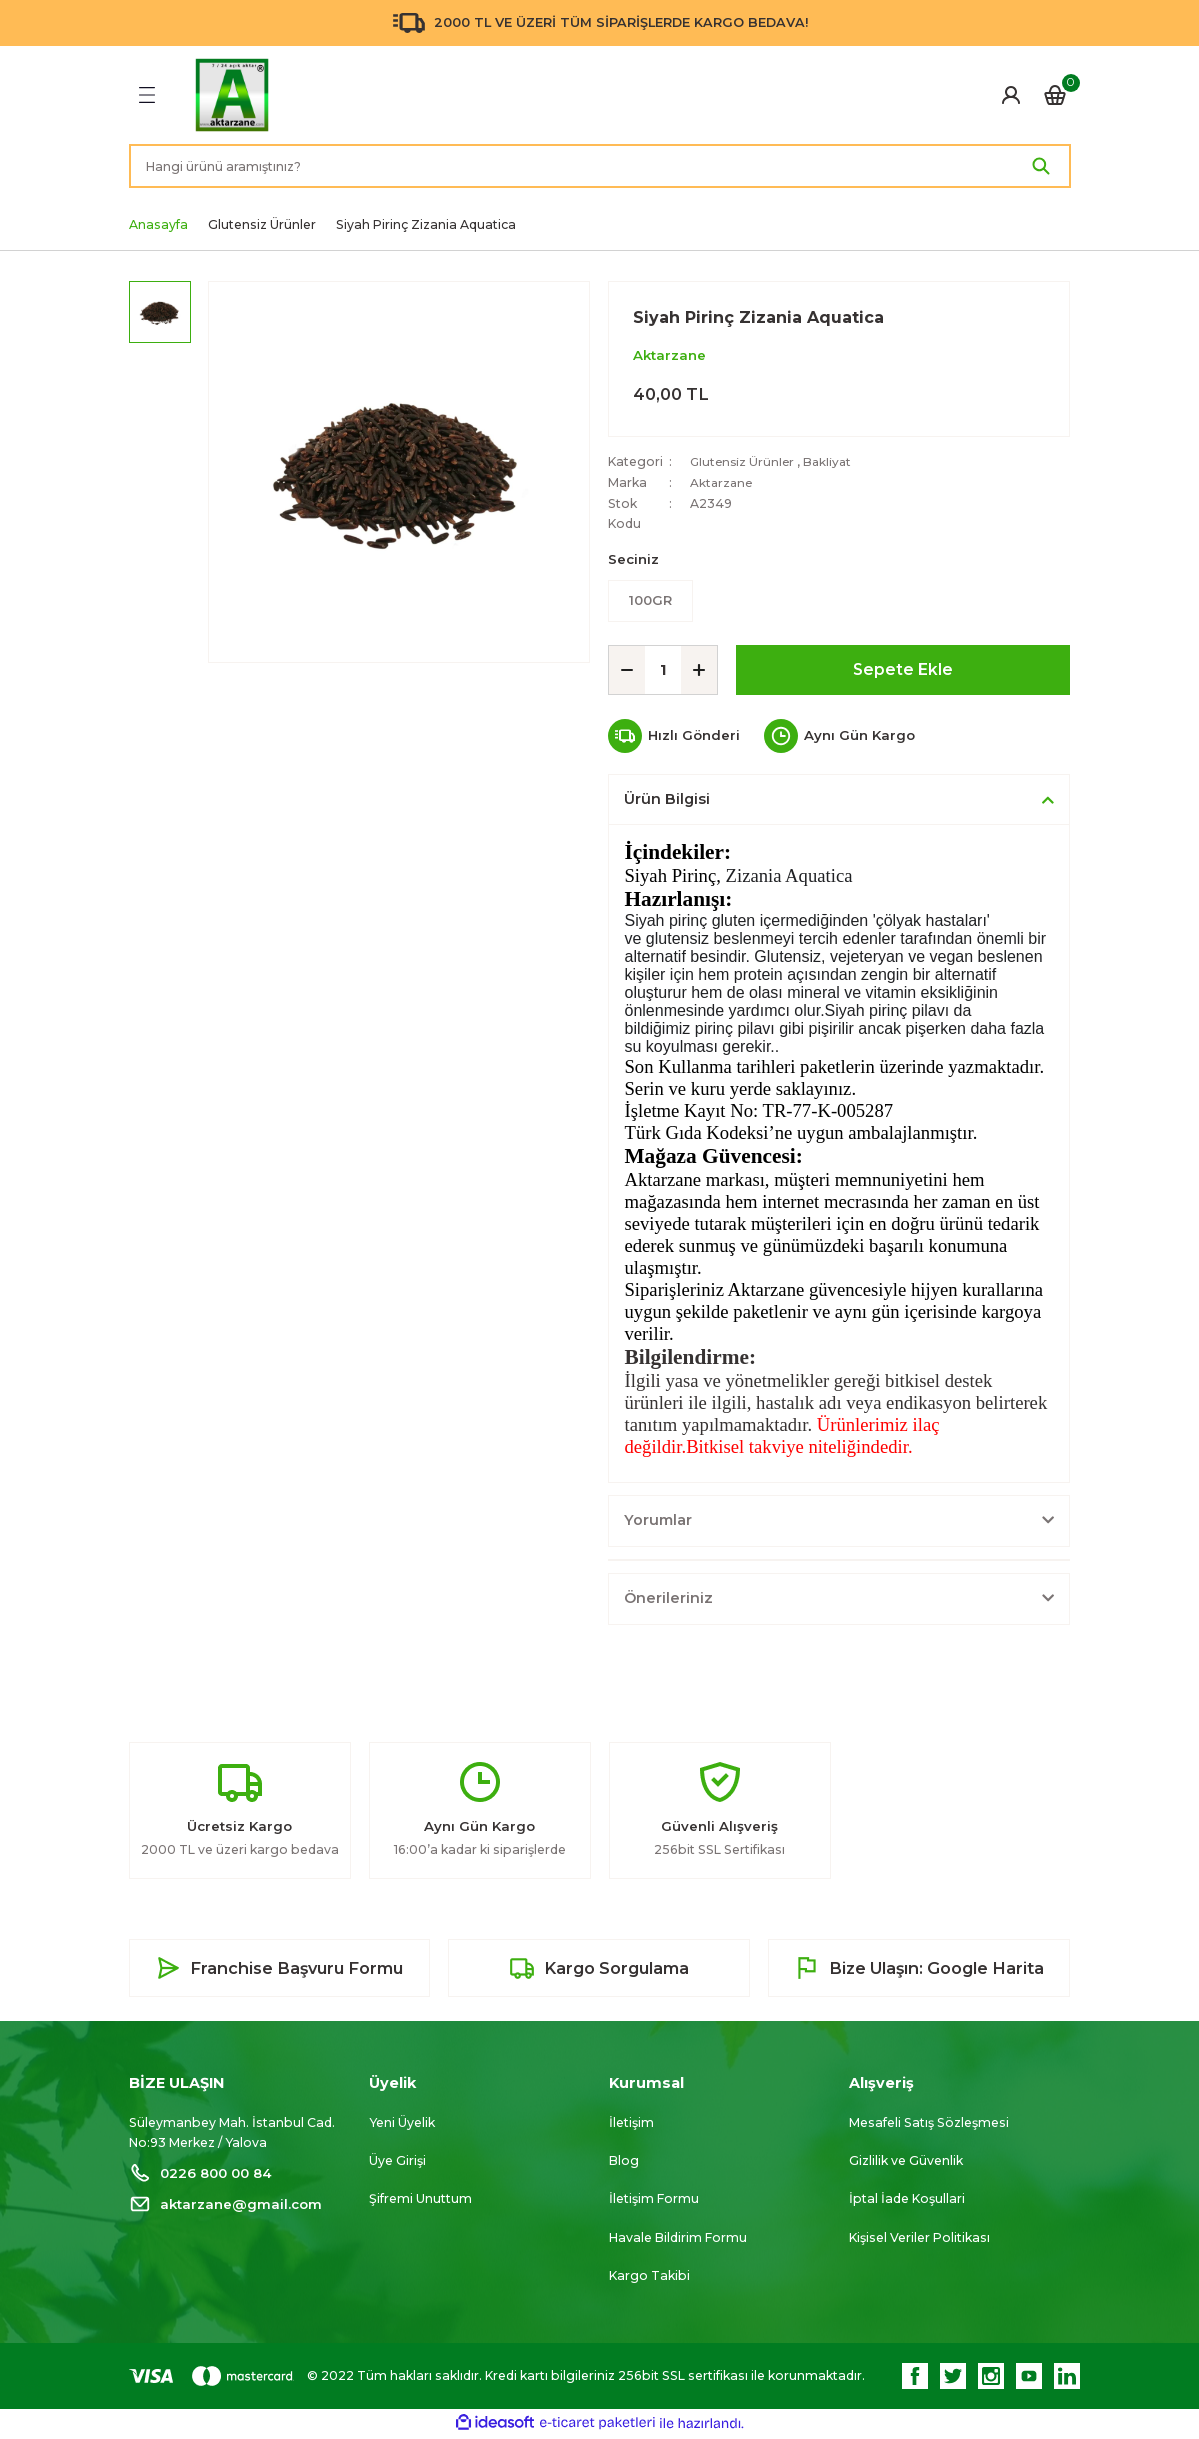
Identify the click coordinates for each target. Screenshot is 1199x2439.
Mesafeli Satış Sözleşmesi (929, 2123)
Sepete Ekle (903, 671)
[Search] (600, 166)
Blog (624, 2161)
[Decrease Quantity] (627, 671)
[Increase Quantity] (699, 671)
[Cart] (1055, 95)
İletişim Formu (654, 2200)
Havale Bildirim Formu (678, 2238)
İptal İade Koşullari (907, 2200)
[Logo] (232, 95)
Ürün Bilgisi (667, 800)
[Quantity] (663, 671)
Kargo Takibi (649, 2276)
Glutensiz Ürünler (744, 461)
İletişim (631, 2123)
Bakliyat (832, 461)
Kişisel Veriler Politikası (919, 2238)
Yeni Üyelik (402, 2123)
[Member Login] (1011, 95)
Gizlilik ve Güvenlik (906, 2161)
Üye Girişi (397, 2161)
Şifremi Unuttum (420, 2200)
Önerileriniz (668, 1599)
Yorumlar (658, 1521)
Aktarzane (669, 355)
